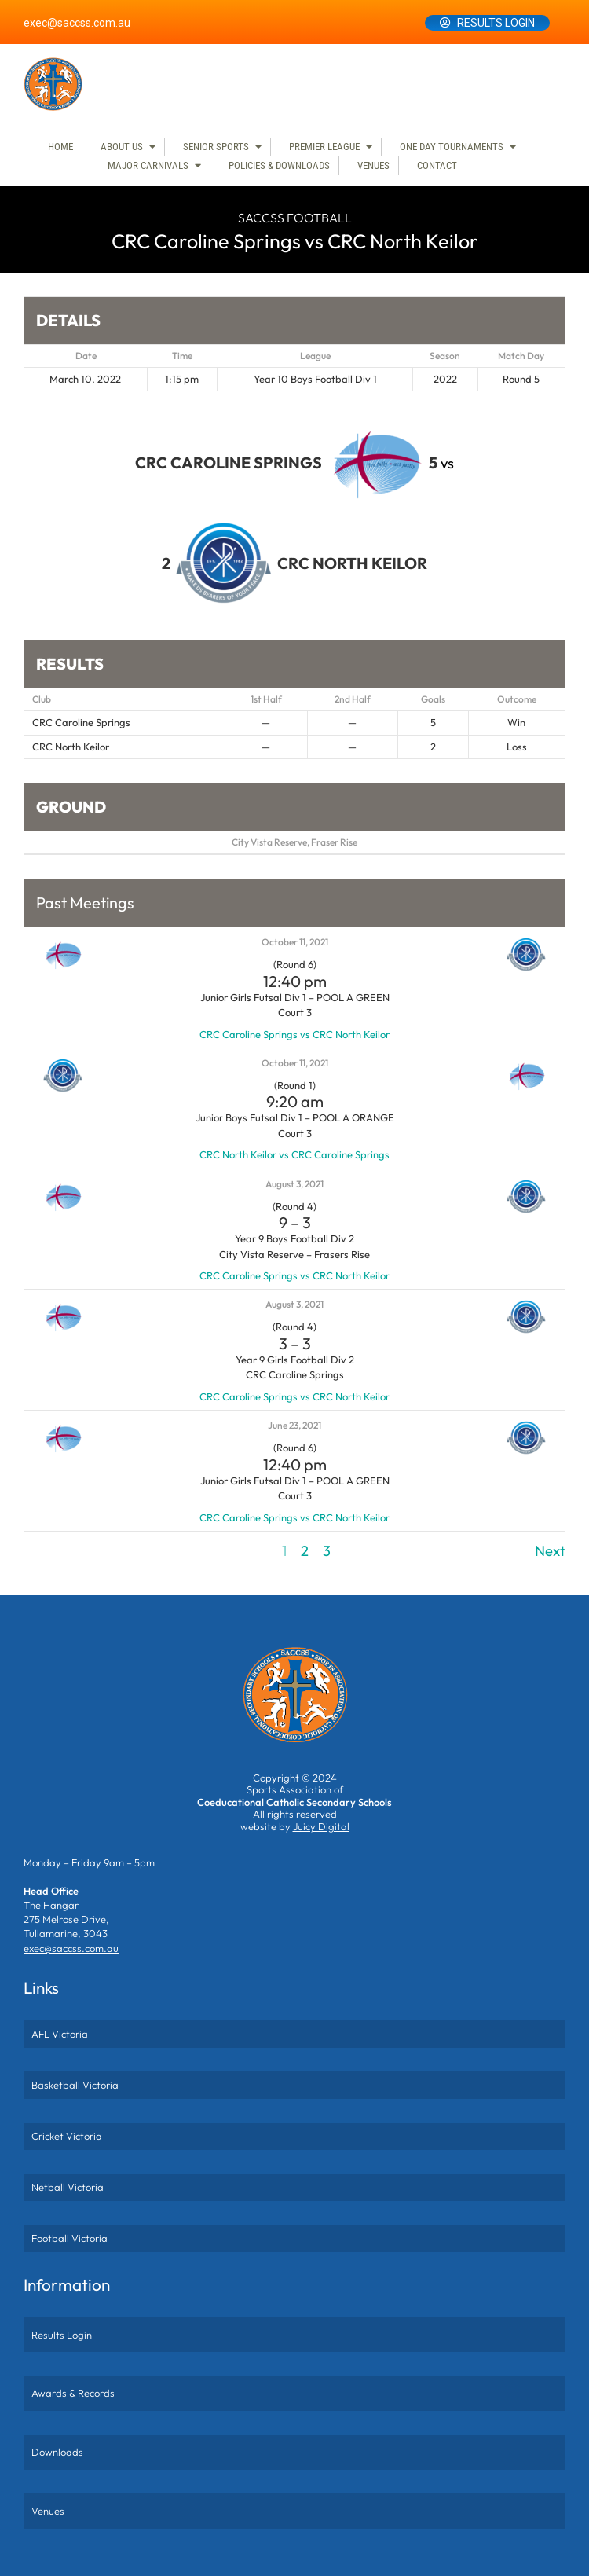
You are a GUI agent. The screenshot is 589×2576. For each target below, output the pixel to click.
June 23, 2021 (294, 1425)
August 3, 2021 (294, 1184)
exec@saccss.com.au (77, 23)
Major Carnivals (148, 165)
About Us (122, 146)
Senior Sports (216, 146)
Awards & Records (73, 2393)
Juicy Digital (321, 1826)
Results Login (496, 23)
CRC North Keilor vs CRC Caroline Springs (294, 1154)
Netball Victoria (67, 2187)
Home (60, 146)
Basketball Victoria (75, 2085)
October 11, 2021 (295, 942)
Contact (437, 165)
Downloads (57, 2452)
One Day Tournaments (451, 146)
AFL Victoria (59, 2033)
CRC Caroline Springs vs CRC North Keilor (294, 1034)
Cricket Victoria (66, 2136)
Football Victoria (69, 2238)
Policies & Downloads (279, 165)
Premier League (324, 146)
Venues (373, 165)
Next (550, 1551)
